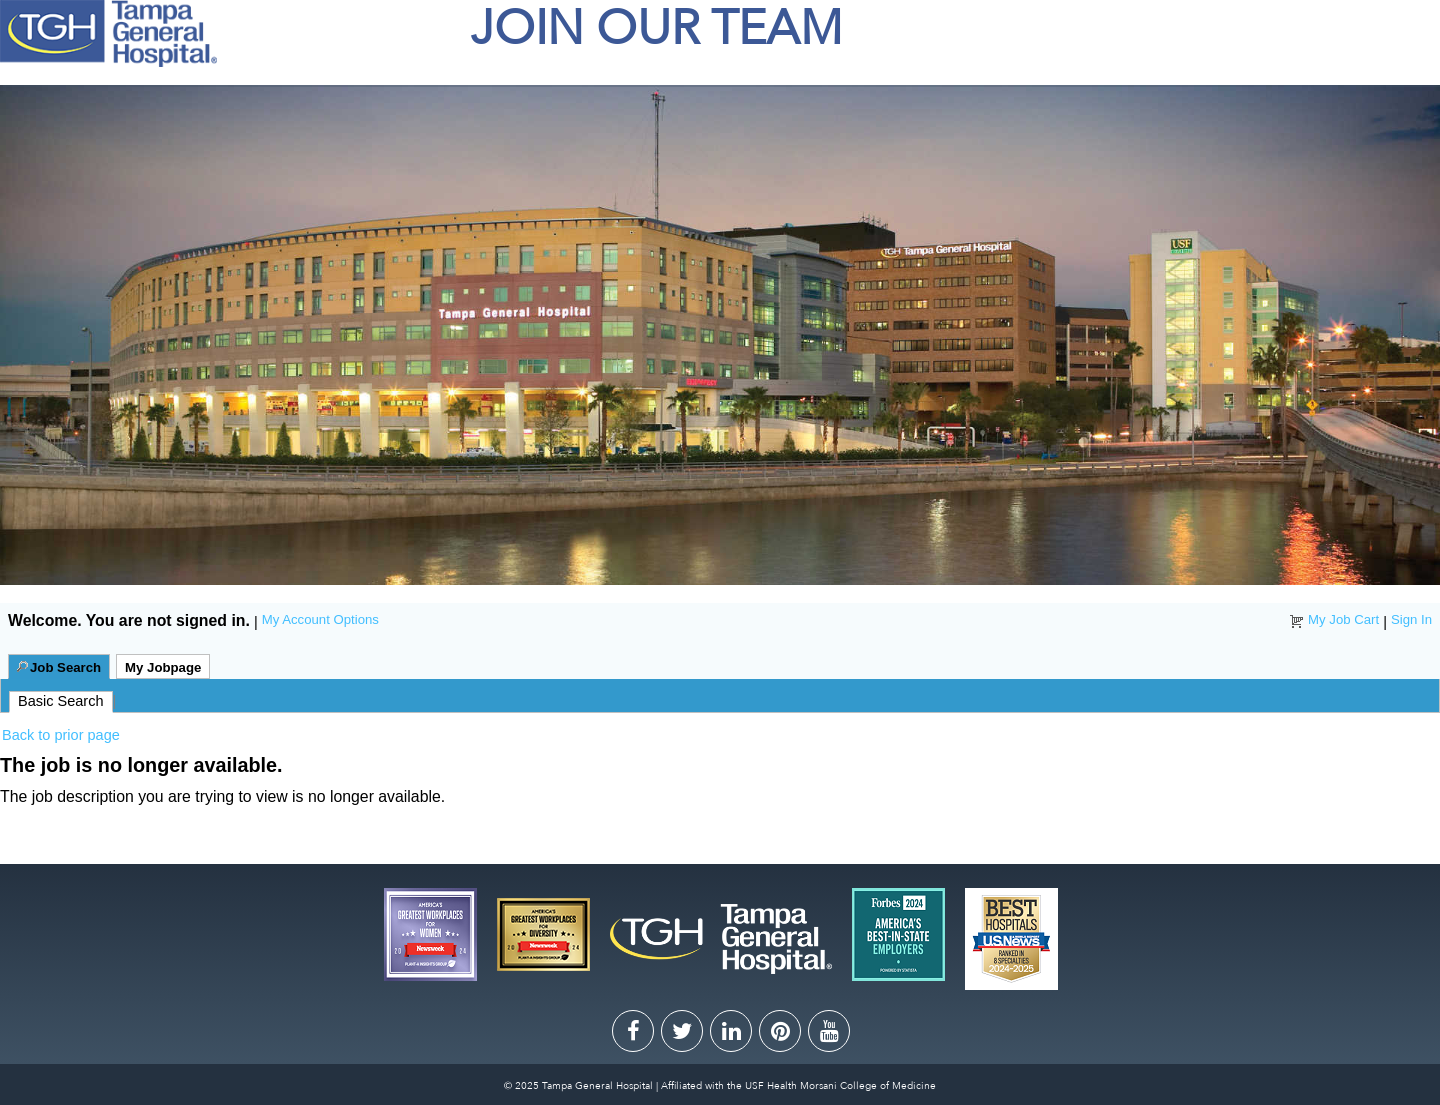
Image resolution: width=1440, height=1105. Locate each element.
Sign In (1411, 619)
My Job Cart (1343, 619)
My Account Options (320, 619)
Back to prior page (61, 735)
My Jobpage (163, 667)
